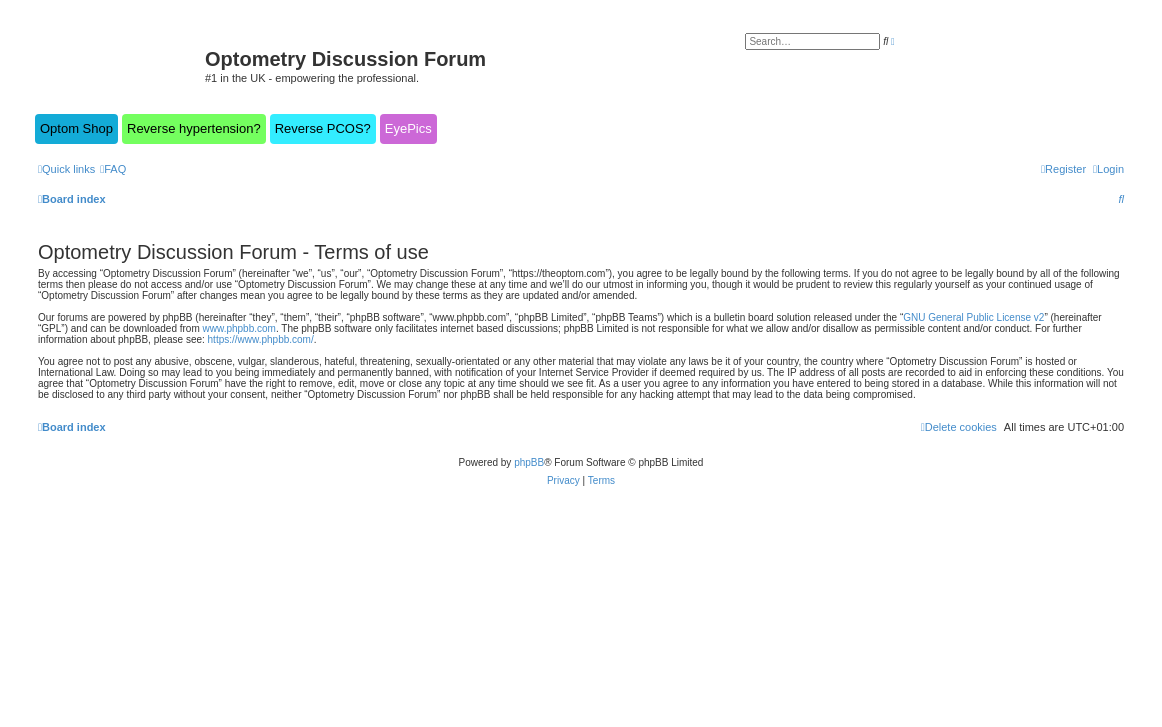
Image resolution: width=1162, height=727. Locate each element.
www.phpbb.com (239, 328)
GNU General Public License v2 (973, 317)
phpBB (529, 462)
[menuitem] (113, 169)
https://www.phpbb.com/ (261, 339)
